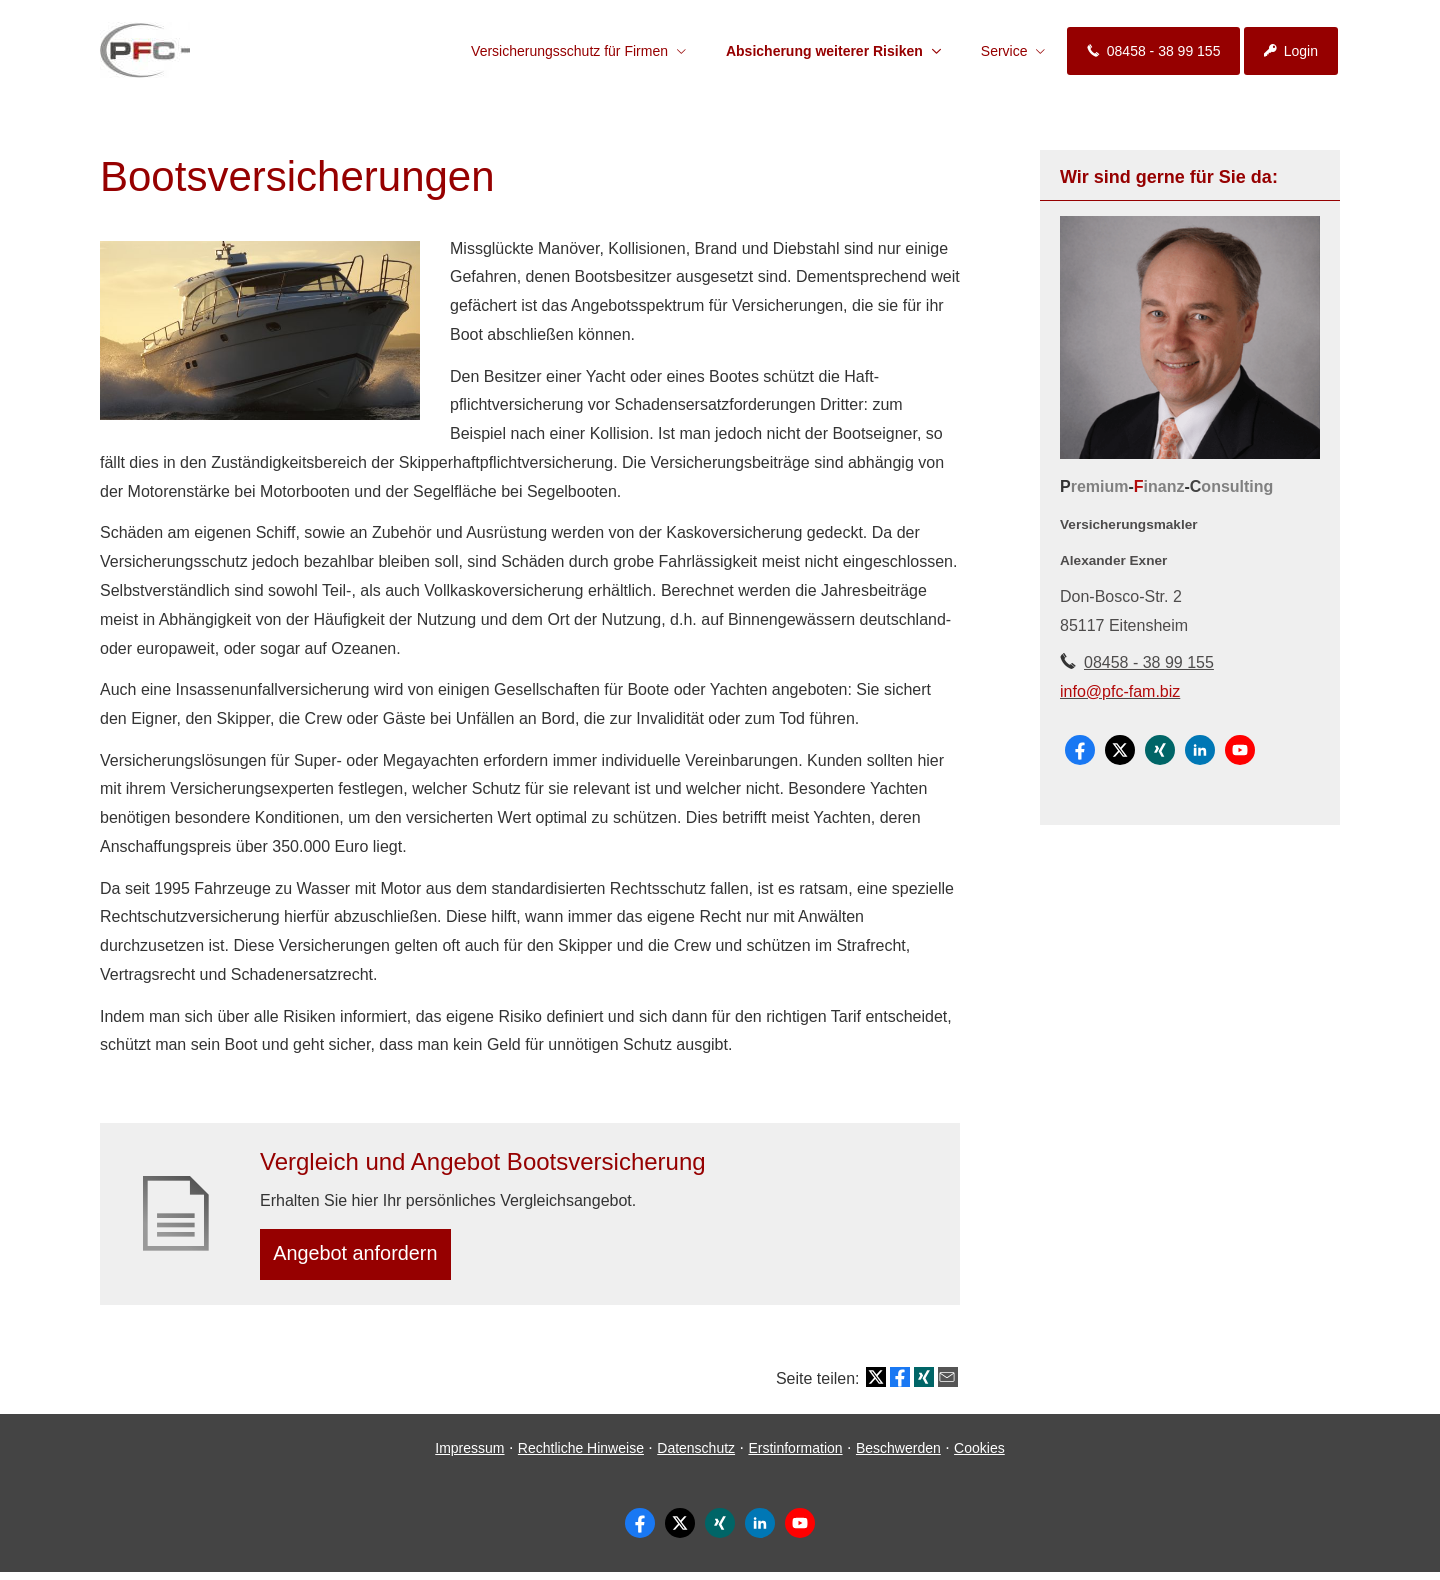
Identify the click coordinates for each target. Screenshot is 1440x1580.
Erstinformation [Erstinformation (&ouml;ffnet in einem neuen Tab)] (795, 1455)
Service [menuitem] (1004, 51)
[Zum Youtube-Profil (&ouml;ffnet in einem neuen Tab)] (1240, 750)
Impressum (469, 1455)
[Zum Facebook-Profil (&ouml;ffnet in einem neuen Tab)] (1080, 750)
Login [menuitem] (1291, 51)
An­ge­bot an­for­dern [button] (363, 1257)
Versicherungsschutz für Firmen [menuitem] (569, 51)
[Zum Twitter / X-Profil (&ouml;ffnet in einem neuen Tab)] (1120, 750)
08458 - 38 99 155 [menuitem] (1153, 51)
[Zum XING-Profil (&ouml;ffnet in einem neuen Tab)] (1160, 750)
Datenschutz (696, 1455)
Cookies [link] (979, 1455)
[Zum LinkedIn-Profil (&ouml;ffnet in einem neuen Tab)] (1200, 750)
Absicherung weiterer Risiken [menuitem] (824, 51)
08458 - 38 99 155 (1149, 662)
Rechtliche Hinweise (581, 1455)
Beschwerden (898, 1455)
